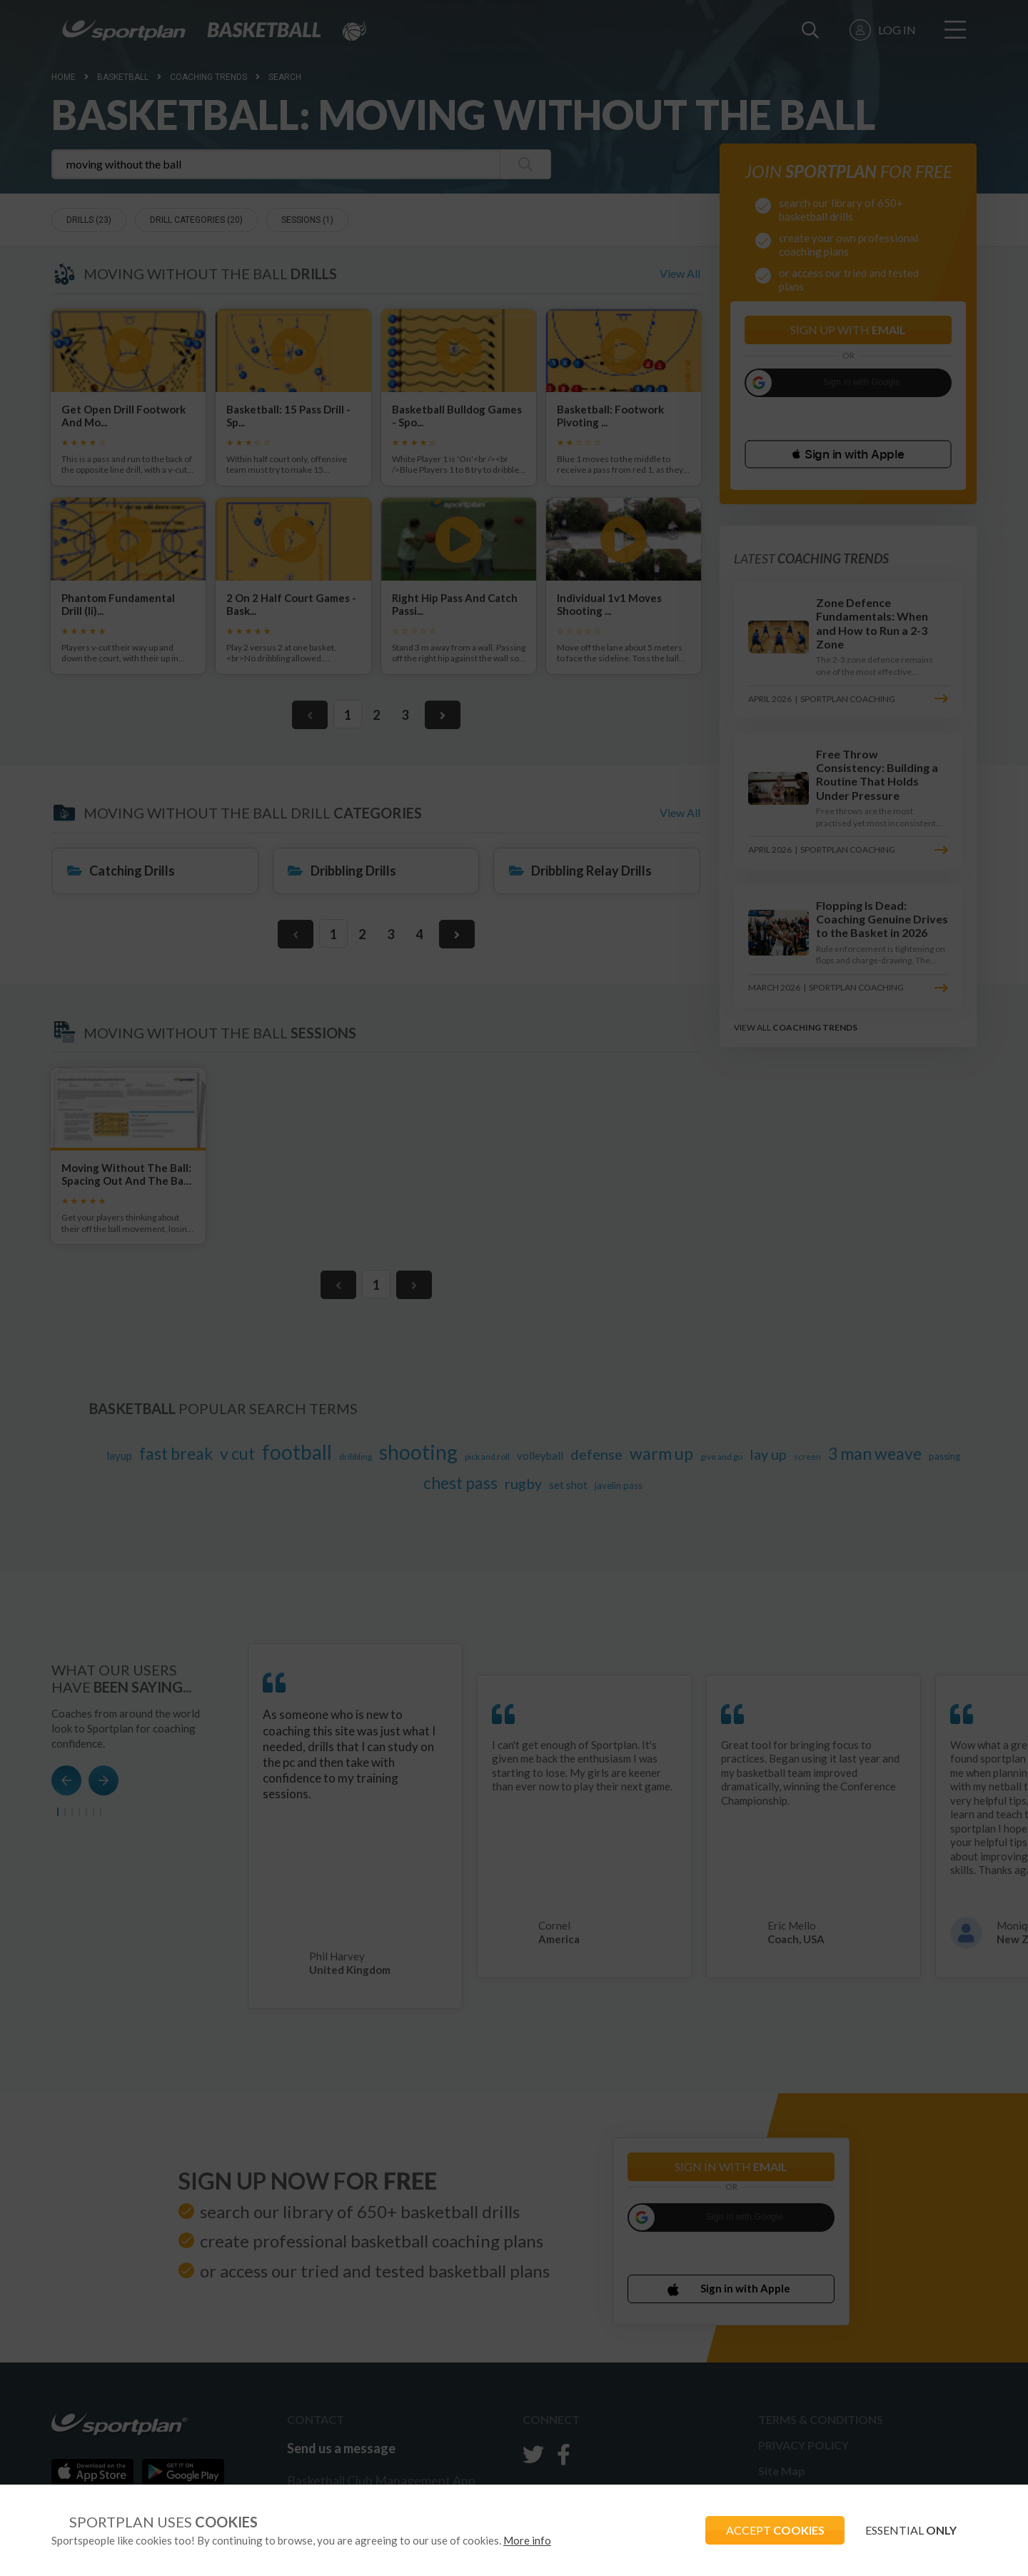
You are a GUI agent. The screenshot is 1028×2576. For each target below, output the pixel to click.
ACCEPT (771, 2530)
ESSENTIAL (909, 2530)
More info (527, 2540)
